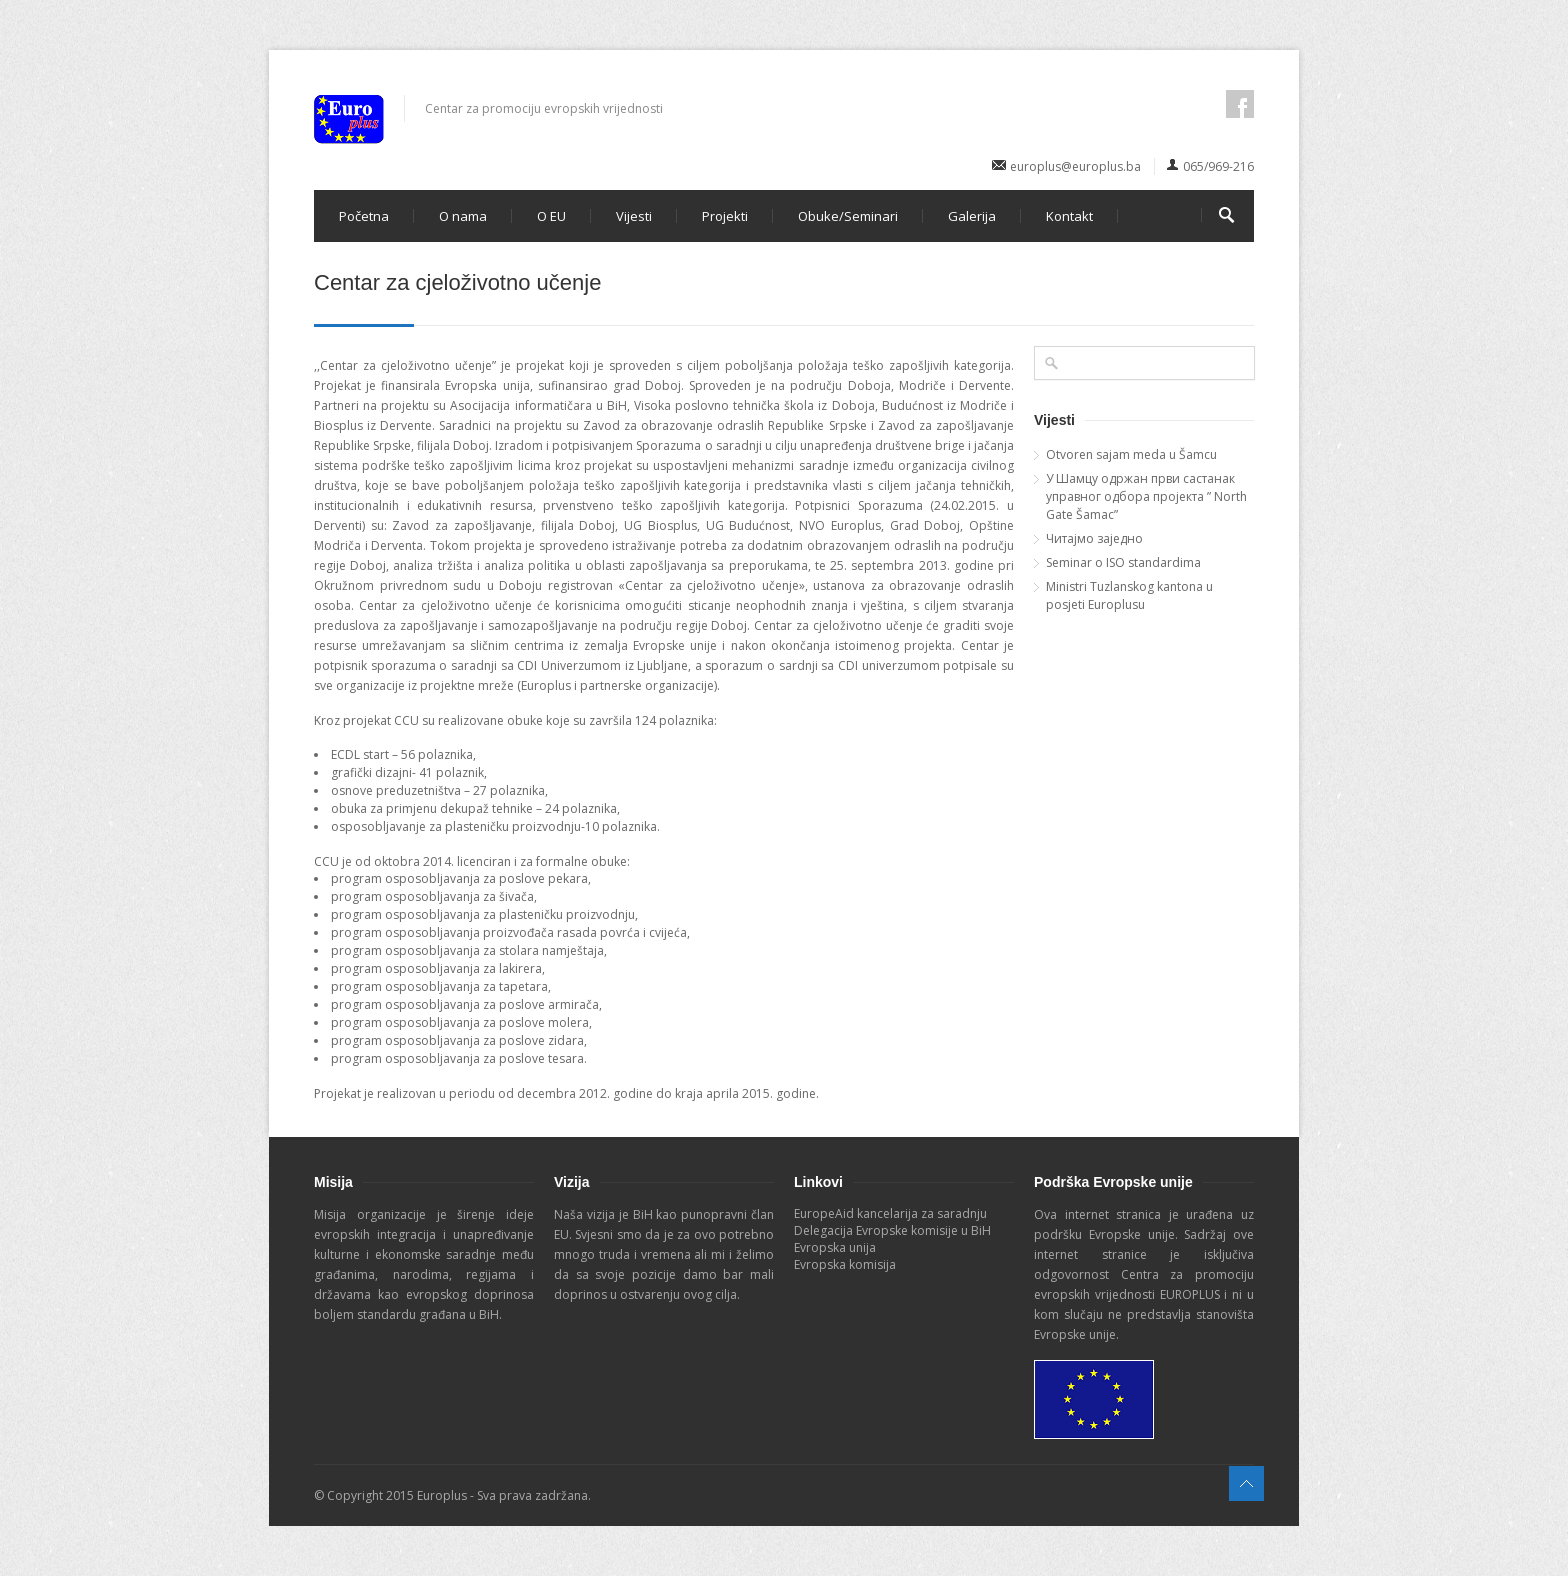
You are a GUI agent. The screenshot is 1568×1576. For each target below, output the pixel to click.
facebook (1240, 104)
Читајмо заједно (1094, 538)
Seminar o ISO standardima (1123, 562)
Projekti (725, 216)
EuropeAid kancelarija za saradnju (890, 1213)
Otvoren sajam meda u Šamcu (1131, 454)
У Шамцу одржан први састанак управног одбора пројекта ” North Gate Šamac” (1146, 496)
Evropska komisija (845, 1264)
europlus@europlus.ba (1075, 166)
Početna (364, 216)
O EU (551, 216)
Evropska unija (835, 1247)
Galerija (972, 216)
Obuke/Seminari (848, 216)
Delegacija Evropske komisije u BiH (892, 1230)
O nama (463, 216)
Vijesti (634, 216)
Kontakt (1069, 216)
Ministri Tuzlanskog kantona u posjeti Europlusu (1129, 595)
